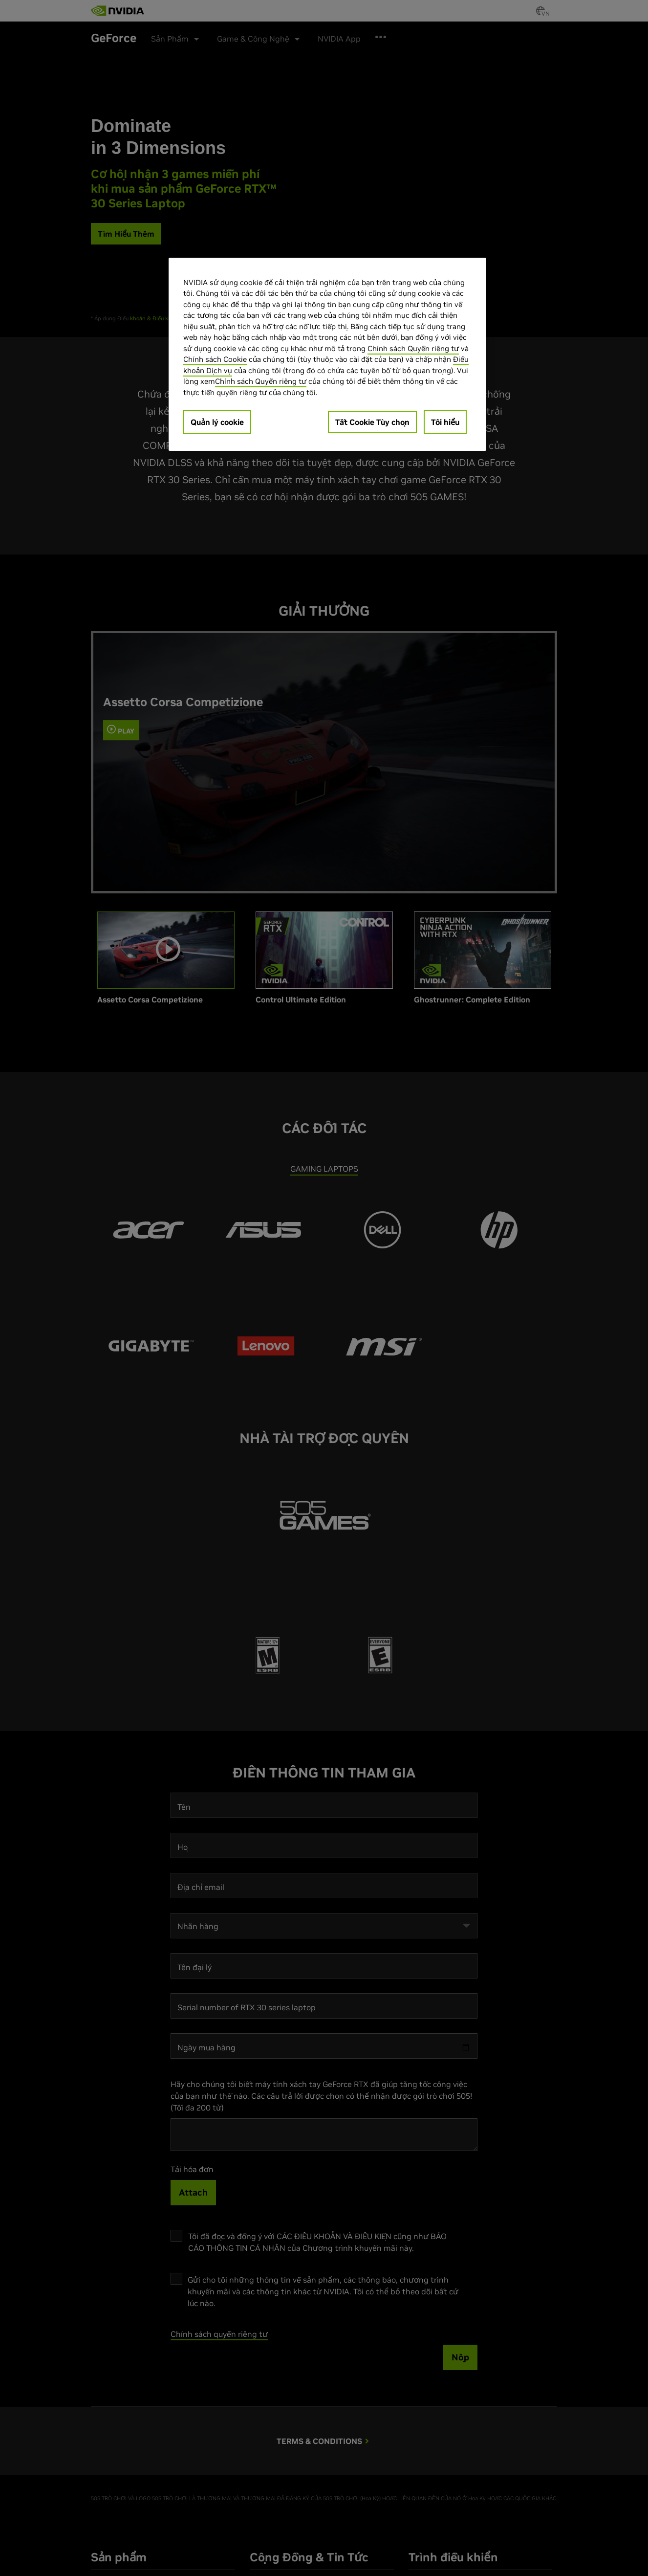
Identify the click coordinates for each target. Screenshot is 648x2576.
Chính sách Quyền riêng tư (413, 348)
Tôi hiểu (445, 422)
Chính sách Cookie (215, 359)
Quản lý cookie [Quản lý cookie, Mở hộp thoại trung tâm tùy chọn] (217, 422)
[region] (327, 354)
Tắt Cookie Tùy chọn (372, 422)
